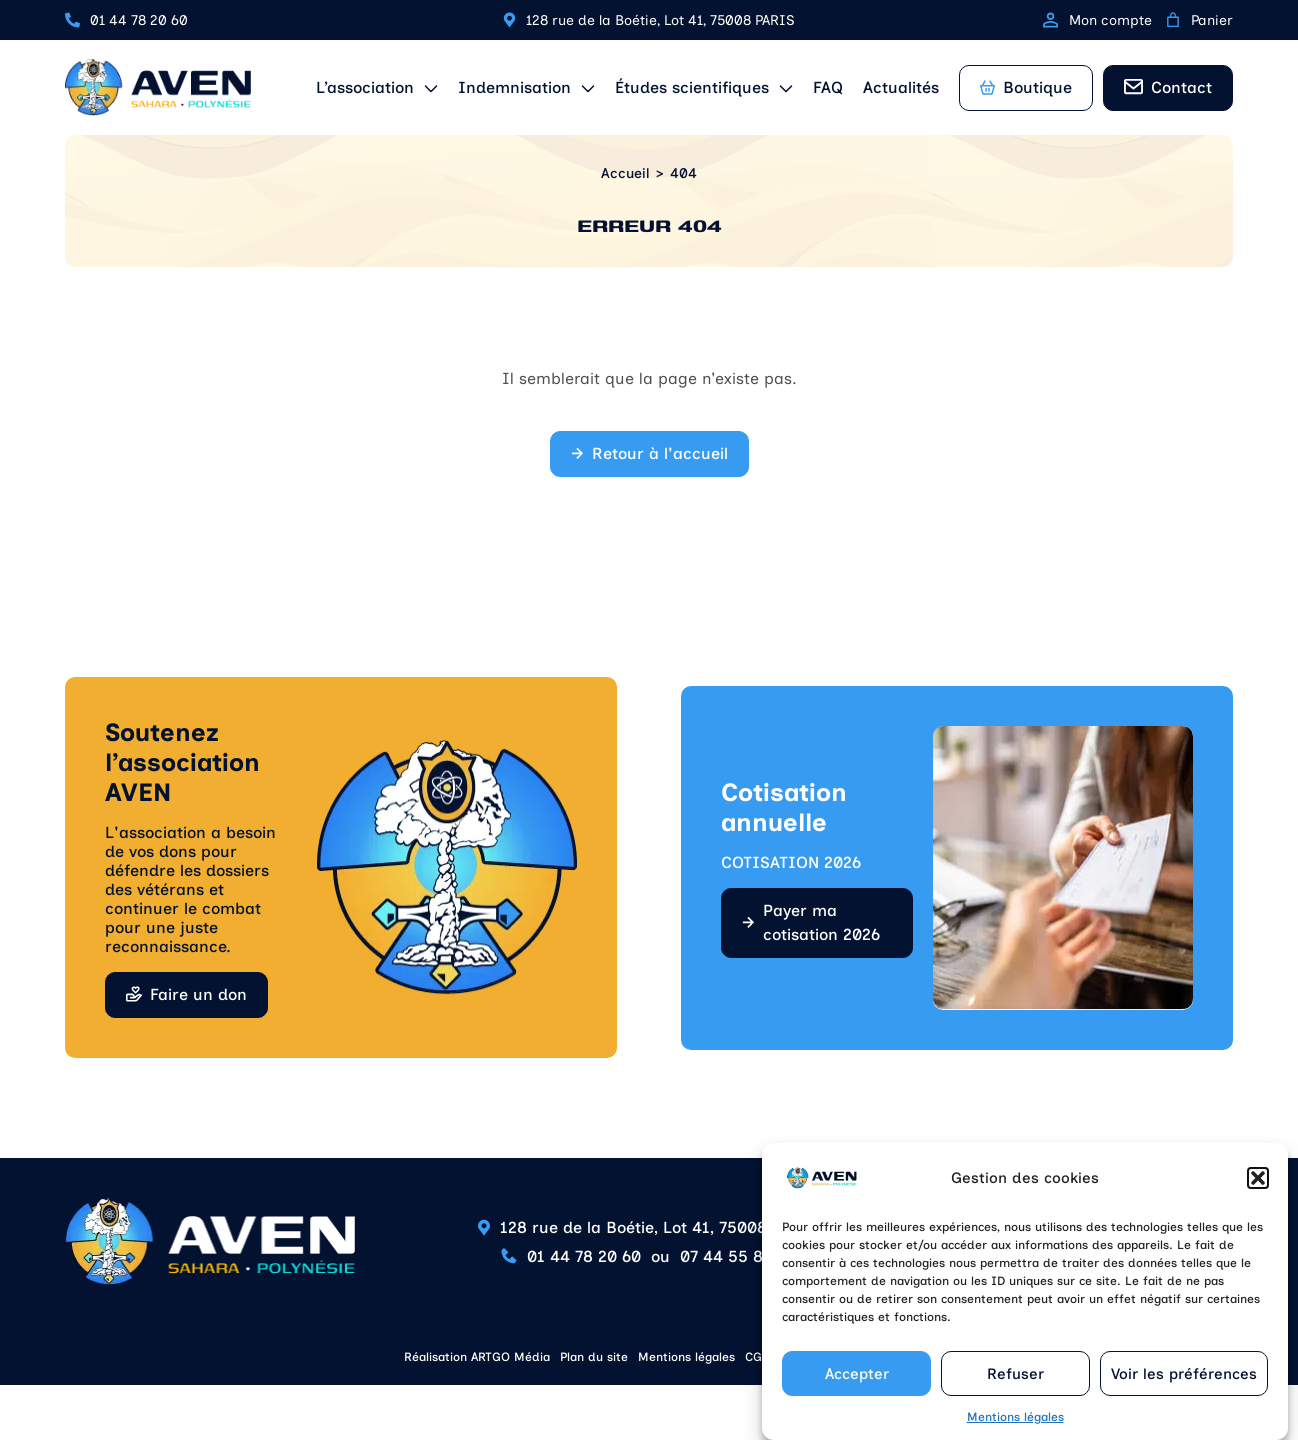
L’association (365, 87)
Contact (1181, 87)
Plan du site (594, 1357)
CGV (757, 1357)
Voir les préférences (1184, 1378)
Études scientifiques (692, 87)
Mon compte (1097, 20)
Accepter (857, 1378)
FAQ (828, 87)
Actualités (901, 87)
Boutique (1026, 87)
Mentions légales (1015, 1421)
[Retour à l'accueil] (158, 87)
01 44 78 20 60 (139, 20)
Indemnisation (514, 87)
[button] (1258, 1182)
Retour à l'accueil (660, 453)
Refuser (1015, 1378)
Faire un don (198, 994)
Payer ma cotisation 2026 (821, 922)
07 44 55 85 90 (738, 1256)
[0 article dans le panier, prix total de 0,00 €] (1173, 20)
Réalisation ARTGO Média (477, 1357)
